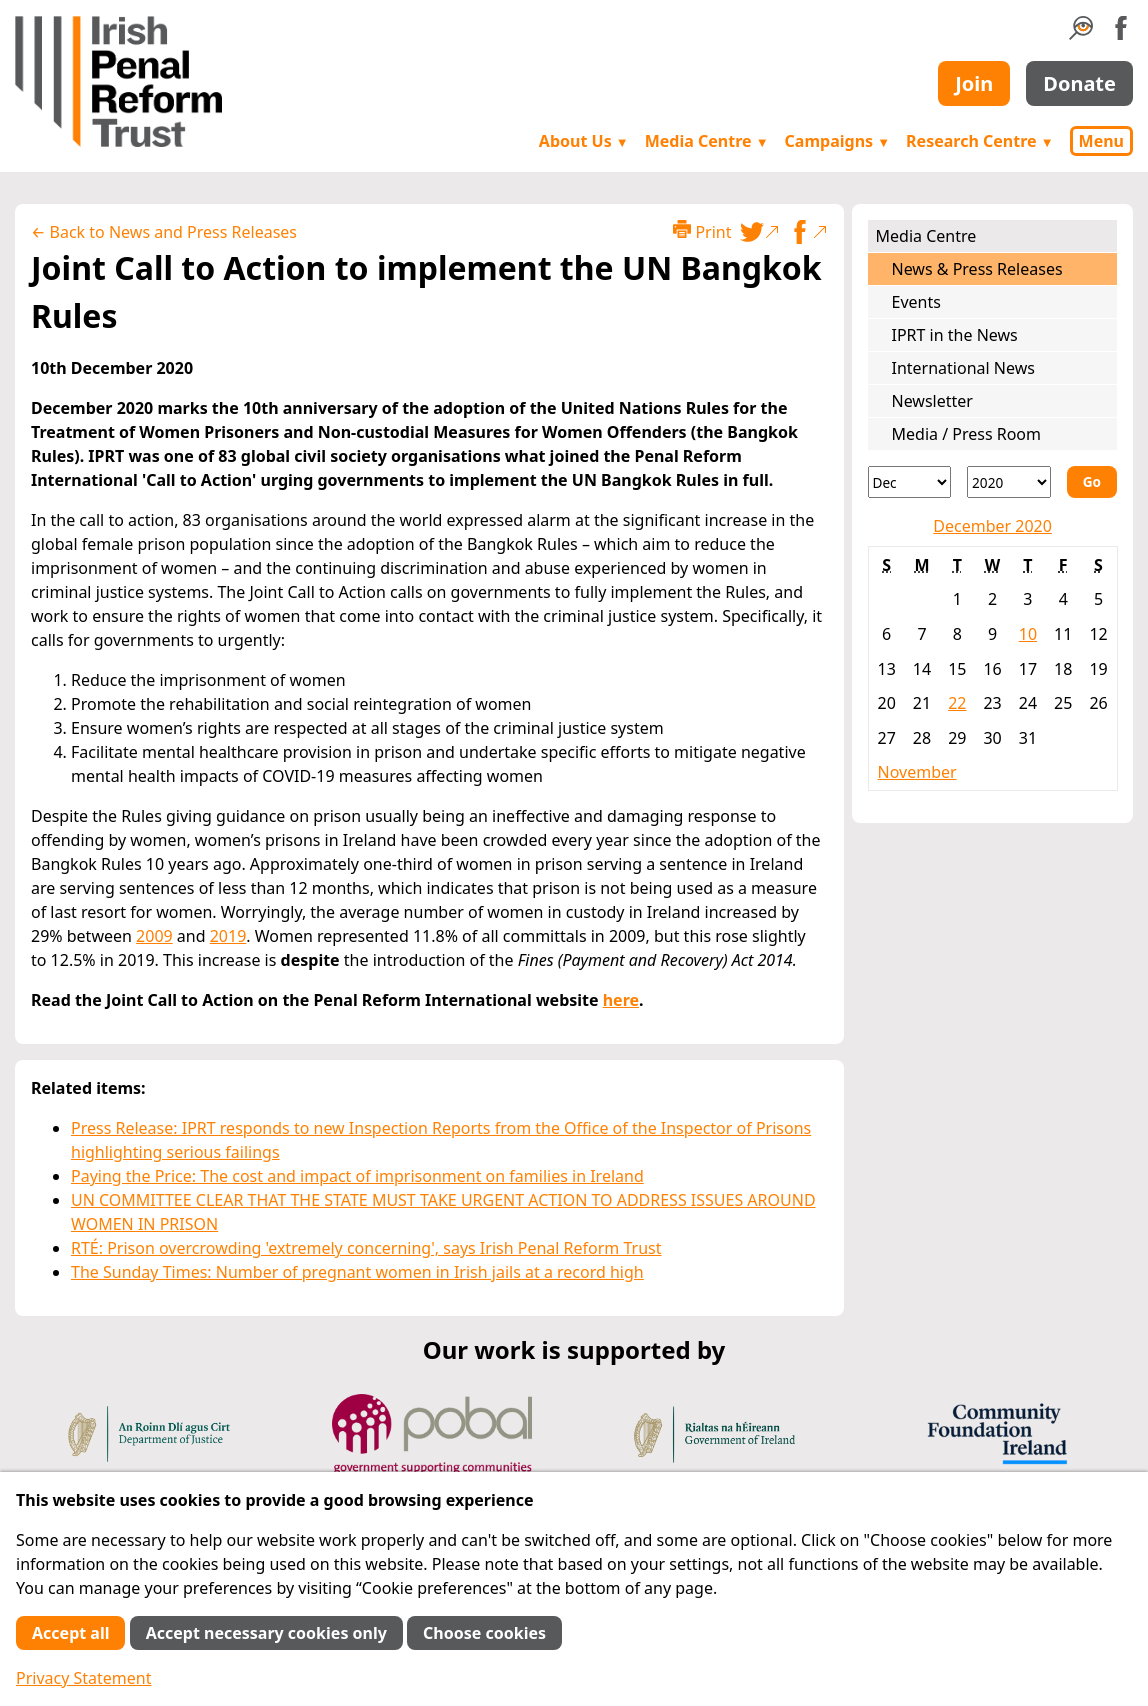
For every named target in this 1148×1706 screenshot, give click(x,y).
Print (702, 231)
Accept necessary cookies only (266, 1633)
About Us (584, 141)
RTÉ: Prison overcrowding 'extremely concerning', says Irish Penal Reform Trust (366, 1248)
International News (963, 368)
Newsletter (932, 401)
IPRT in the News (955, 335)
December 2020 (992, 526)
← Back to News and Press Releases (164, 232)
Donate (1079, 83)
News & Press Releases (977, 269)
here (621, 1000)
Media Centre (707, 141)
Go (1092, 481)
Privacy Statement (84, 1678)
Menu (1101, 141)
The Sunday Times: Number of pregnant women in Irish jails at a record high (357, 1272)
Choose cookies (484, 1633)
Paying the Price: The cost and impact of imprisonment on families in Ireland (357, 1176)
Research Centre (979, 141)
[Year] (1009, 482)
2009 (154, 936)
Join (974, 83)
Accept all (70, 1633)
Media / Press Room (967, 434)
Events (916, 302)
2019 (228, 936)
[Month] (910, 482)
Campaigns (838, 141)
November (917, 772)
